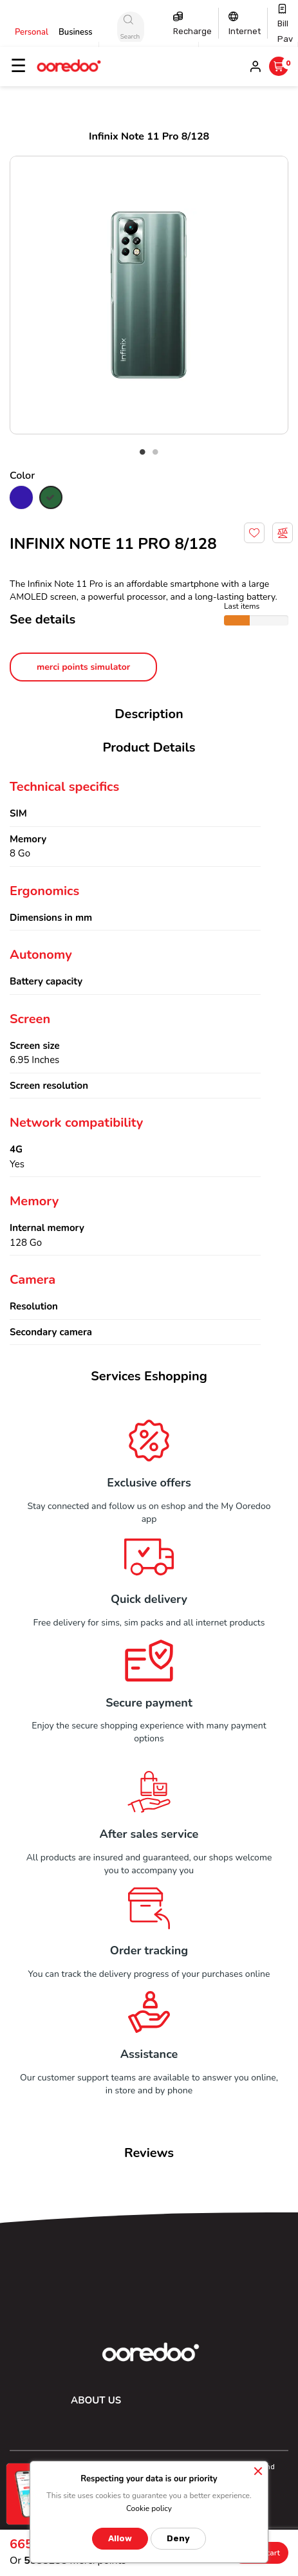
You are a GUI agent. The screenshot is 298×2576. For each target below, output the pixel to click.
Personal (31, 32)
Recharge (192, 31)
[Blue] (21, 499)
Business (76, 32)
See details (42, 619)
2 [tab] (155, 451)
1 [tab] (142, 451)
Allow (120, 2538)
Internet (244, 31)
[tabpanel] (149, 295)
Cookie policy (149, 2508)
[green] (50, 499)
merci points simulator (83, 667)
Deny (178, 2538)
